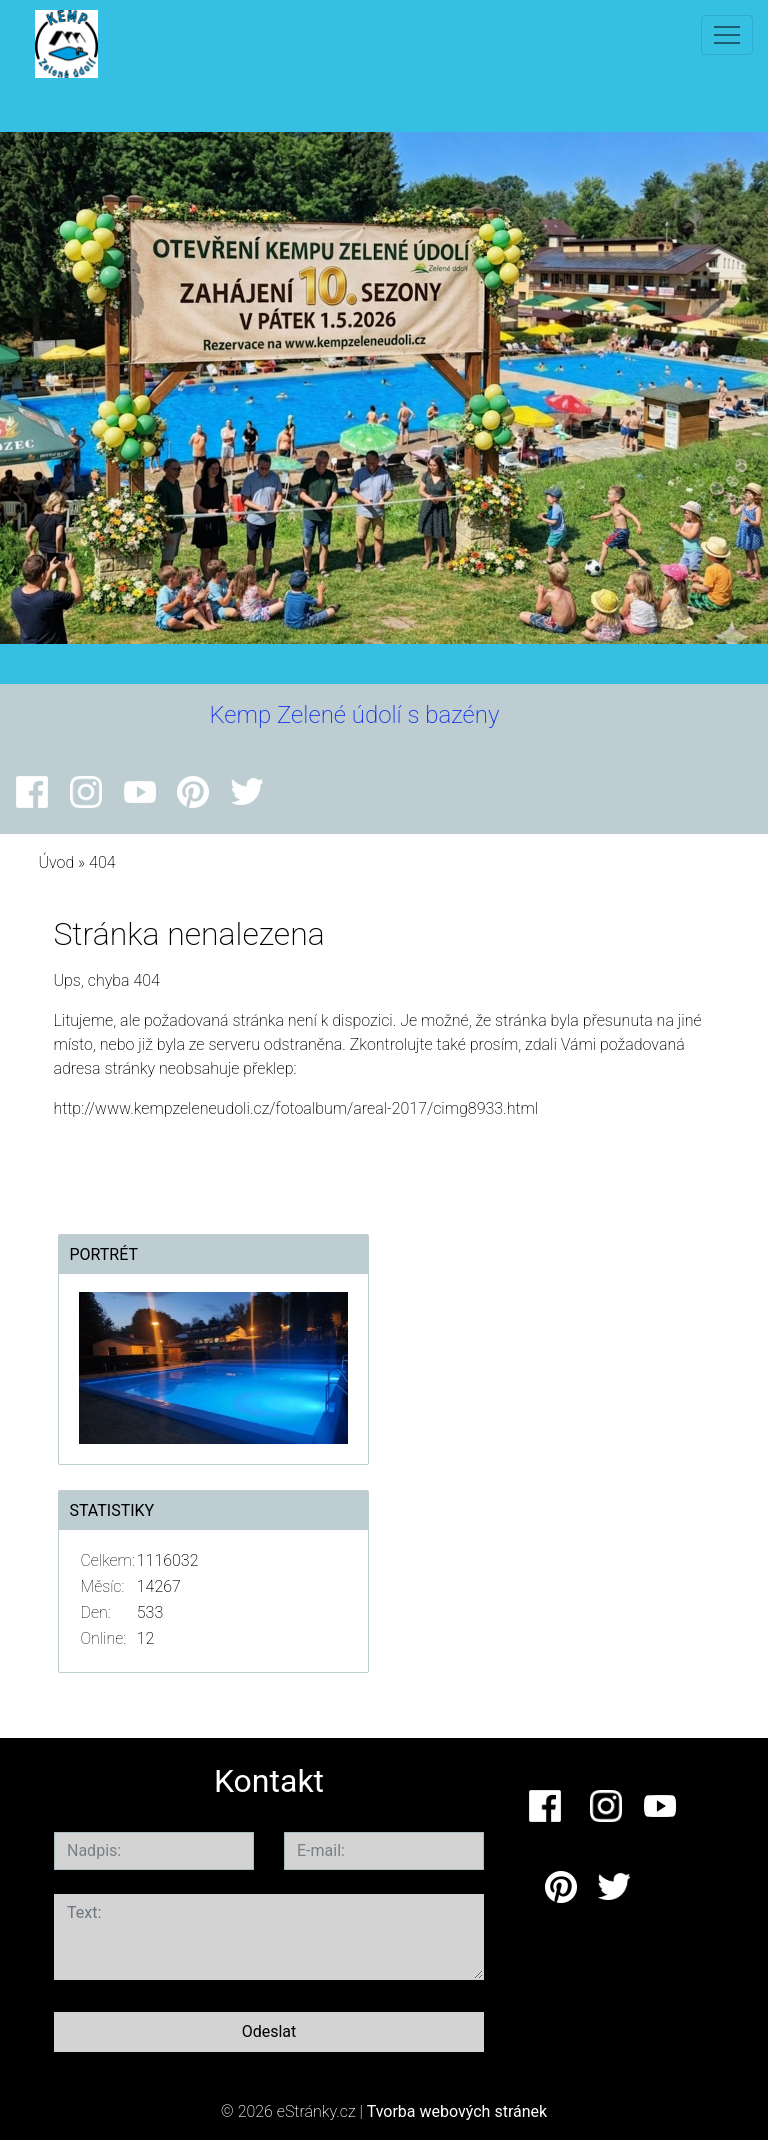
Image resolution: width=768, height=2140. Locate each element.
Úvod (56, 862)
